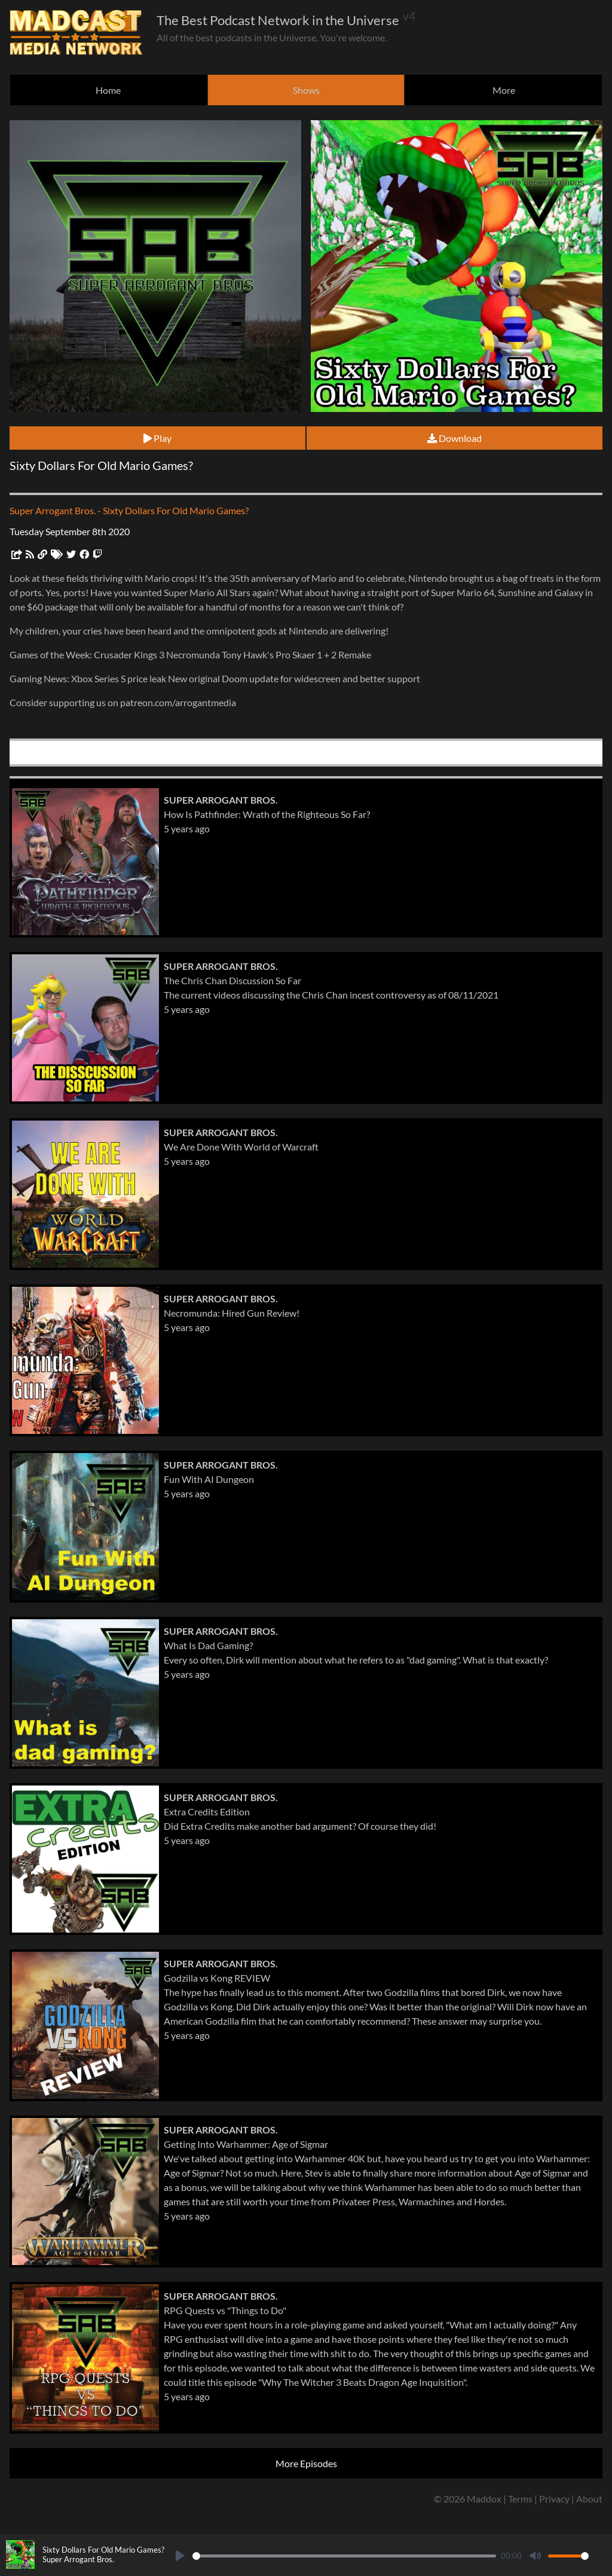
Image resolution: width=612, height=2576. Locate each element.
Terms (520, 2498)
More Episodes (306, 2463)
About (589, 2498)
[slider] (344, 2556)
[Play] (179, 2555)
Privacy (554, 2498)
